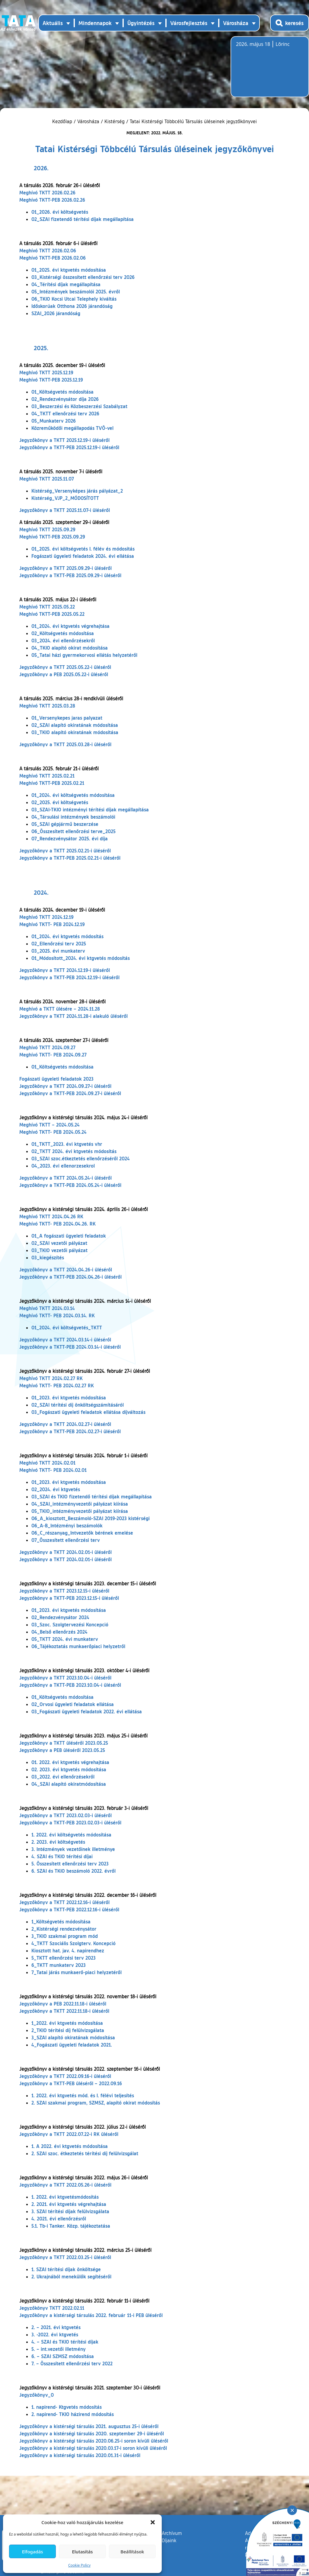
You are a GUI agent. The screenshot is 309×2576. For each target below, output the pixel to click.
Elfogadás (32, 2552)
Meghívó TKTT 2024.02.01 (47, 1462)
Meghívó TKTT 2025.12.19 (46, 372)
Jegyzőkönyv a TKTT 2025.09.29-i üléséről (65, 568)
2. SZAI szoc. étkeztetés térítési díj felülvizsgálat (84, 2153)
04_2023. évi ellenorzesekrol (63, 1165)
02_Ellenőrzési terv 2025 (58, 943)
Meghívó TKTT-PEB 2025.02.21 (51, 783)
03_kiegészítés (47, 1257)
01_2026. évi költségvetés (59, 212)
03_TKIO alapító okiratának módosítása (74, 732)
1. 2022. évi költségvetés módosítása (71, 1834)
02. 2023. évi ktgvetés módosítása (68, 1769)
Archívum (172, 2533)
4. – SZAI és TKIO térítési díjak (64, 2341)
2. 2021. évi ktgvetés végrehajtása (68, 2204)
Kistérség (114, 121)
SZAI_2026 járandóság (55, 313)
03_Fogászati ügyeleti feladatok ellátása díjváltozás (88, 1412)
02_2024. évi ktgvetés (55, 1489)
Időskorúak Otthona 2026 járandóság (72, 306)
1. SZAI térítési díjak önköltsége (66, 2269)
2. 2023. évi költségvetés (58, 1842)
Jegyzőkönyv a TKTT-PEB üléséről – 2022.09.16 (70, 2083)
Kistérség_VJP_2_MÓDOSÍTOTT (65, 498)
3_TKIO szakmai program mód (64, 1936)
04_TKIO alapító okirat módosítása (69, 647)
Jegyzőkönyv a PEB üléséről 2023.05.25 (62, 1750)
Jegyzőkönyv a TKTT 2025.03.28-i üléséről (65, 744)
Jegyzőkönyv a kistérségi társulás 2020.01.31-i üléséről (79, 2455)
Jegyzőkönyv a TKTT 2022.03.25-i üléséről (65, 2257)
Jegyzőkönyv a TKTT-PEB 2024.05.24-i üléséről (70, 1185)
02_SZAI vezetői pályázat (59, 1243)
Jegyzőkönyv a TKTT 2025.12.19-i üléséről (64, 440)
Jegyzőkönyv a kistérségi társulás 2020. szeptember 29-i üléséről (91, 2433)
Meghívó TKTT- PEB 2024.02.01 (53, 1470)
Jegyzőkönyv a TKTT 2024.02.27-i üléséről (65, 1424)
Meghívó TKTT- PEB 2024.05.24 (53, 1132)
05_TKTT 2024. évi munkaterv (64, 1639)
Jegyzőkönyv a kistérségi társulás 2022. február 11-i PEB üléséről (91, 2315)
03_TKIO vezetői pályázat (59, 1250)
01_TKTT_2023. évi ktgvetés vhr (66, 1144)
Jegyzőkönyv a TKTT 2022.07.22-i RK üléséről (68, 2134)
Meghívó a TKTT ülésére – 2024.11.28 (59, 1008)
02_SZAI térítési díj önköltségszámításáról (77, 1404)
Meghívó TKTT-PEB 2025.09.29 (52, 536)
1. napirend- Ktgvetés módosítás (66, 2407)
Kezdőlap (63, 121)
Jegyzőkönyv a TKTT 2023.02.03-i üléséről (65, 1815)
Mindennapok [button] (95, 23)
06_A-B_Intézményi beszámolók (67, 1525)
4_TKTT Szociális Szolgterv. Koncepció (73, 1943)
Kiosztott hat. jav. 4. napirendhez (67, 1950)
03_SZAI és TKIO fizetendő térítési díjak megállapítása (91, 1496)
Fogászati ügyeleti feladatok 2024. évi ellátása (82, 556)
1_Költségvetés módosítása (61, 1921)
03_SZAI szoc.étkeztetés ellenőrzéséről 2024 (80, 1158)
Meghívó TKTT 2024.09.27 (47, 1047)
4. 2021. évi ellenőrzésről (58, 2218)
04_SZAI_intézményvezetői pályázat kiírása (79, 1504)
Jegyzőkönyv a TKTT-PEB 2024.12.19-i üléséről (69, 977)
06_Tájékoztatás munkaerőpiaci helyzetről (78, 1646)
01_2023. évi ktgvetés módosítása (68, 1397)
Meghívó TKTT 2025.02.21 (47, 775)
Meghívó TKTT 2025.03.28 (47, 705)
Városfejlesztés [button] (188, 23)
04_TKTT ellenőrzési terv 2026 (65, 413)
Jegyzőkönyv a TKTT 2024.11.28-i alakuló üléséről (73, 1016)
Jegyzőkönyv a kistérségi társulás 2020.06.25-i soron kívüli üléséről (93, 2440)
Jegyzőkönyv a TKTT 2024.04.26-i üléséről (65, 1269)
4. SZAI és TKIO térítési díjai (62, 1856)
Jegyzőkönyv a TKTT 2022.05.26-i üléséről (65, 2184)
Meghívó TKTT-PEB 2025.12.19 (51, 379)
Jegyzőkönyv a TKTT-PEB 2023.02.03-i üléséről (70, 1822)
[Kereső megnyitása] (289, 22)
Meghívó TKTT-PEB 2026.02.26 (52, 200)
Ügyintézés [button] (140, 23)
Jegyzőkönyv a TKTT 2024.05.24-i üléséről (65, 1178)
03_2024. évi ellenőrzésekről (63, 640)
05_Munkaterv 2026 (53, 420)
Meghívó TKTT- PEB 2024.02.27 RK (56, 1385)
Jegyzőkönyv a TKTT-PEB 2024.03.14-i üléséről (70, 1347)
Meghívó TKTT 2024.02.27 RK (51, 1378)
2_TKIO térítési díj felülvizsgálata (67, 2030)
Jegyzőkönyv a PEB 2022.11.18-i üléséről (62, 2003)
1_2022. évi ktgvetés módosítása (67, 2023)
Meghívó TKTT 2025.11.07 (46, 478)
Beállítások (132, 2552)
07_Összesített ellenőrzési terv (65, 1540)
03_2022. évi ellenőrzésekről (62, 1776)
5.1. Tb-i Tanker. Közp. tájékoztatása (70, 2226)
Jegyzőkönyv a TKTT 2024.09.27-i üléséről (65, 1086)
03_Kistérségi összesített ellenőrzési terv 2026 (83, 277)
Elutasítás (82, 2552)
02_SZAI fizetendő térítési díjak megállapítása (82, 219)
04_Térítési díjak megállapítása (65, 284)
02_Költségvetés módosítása (62, 633)
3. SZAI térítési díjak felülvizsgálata (70, 2211)
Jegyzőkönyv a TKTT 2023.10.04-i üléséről (65, 1677)
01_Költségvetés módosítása (62, 391)
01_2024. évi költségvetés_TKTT (66, 1327)
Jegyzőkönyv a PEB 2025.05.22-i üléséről (63, 674)
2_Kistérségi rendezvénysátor (64, 1929)
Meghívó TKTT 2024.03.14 (47, 1308)
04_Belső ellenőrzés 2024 (59, 1631)
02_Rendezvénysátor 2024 (60, 1617)
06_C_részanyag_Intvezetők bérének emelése (82, 1532)
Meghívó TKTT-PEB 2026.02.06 (52, 257)
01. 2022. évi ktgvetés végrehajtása (70, 1762)
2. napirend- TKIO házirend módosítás (72, 2414)
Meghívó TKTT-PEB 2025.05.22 (51, 614)
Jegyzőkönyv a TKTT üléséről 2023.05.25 (63, 1743)
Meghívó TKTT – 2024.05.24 (49, 1124)
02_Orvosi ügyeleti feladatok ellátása (72, 1704)
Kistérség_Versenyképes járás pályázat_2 (77, 490)
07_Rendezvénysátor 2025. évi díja (69, 838)
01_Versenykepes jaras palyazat (66, 717)
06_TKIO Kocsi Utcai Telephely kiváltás (73, 299)
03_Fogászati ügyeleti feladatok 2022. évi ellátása (86, 1711)
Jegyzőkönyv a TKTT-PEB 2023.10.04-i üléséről (70, 1685)
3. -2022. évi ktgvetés (54, 2334)
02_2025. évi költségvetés (59, 802)
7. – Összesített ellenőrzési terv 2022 (72, 2363)
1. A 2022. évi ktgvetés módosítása (69, 2146)
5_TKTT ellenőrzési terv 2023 (63, 1957)
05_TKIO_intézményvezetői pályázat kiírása (79, 1511)
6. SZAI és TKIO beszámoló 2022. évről (73, 1871)
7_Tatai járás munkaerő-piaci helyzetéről (76, 1972)
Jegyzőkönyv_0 (36, 2395)
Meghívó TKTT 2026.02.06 (47, 250)
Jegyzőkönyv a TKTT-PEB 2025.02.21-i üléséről (69, 858)
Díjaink (169, 2540)
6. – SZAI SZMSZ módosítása (62, 2356)
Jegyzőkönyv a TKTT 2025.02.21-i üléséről (65, 850)
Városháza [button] (235, 23)
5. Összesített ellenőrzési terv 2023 (70, 1863)
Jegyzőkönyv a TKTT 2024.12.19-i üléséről (64, 970)
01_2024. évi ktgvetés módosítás (67, 936)
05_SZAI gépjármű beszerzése (64, 824)
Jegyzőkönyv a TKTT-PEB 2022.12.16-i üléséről (69, 1909)
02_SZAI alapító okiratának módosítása (74, 725)
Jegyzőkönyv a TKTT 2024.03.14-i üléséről (65, 1339)
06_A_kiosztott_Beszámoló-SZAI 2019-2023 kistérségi (90, 1518)
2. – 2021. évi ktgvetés (56, 2327)
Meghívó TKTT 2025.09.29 (47, 529)
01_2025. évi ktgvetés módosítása (68, 270)
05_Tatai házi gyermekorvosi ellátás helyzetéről (84, 655)
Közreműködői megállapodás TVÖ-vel (72, 428)
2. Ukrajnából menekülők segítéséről (71, 2276)
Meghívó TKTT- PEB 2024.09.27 (53, 1054)
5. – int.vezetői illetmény (58, 2349)
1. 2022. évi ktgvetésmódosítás (65, 2197)
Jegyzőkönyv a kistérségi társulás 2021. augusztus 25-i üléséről (88, 2426)
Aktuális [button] (53, 23)
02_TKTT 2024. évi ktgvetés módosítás (73, 1151)
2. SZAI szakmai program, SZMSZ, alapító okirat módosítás (95, 2102)
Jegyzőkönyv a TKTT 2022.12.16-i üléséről (64, 1902)
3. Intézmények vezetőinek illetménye (73, 1849)
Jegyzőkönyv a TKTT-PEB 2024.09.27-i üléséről (70, 1093)
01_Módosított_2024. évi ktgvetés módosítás (80, 958)
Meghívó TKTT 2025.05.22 (47, 606)
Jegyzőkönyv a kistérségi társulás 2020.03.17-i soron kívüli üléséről (93, 2448)
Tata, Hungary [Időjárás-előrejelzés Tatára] (270, 70)
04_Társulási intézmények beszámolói (73, 816)
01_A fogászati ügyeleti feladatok (68, 1235)
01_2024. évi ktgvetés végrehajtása (70, 626)
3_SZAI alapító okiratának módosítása (73, 2037)
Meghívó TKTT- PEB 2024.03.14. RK (57, 1315)
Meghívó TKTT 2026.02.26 (47, 192)
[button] (153, 2522)
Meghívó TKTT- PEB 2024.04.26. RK (57, 1223)
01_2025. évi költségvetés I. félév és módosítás (83, 548)
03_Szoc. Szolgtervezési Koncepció (69, 1624)
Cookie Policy (79, 2565)
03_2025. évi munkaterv (58, 951)
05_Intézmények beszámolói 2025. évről (75, 291)
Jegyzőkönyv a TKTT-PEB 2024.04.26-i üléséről (70, 1277)
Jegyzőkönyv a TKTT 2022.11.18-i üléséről (64, 2011)
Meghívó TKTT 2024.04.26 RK (51, 1216)
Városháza (88, 121)
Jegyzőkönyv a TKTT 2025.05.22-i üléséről (65, 667)
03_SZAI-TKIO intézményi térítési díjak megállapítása (90, 809)
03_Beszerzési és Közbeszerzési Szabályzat (79, 406)
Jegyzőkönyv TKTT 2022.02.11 (51, 2308)
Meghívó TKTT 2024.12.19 (46, 917)
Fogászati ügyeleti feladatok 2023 (56, 1078)
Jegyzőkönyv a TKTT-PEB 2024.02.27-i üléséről (70, 1431)
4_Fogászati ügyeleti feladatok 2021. (71, 2044)
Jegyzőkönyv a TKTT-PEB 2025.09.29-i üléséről (70, 575)
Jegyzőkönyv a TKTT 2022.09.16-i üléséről (65, 2076)
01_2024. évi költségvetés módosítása (73, 795)
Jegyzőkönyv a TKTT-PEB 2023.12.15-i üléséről (69, 1598)
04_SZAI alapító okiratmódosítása (68, 1784)
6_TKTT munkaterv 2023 (58, 1965)
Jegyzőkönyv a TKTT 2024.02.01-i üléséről (65, 1552)
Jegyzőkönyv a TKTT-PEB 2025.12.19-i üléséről (69, 447)
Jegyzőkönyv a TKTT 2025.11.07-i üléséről (64, 510)
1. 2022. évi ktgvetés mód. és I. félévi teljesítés (82, 2095)
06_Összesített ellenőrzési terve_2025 (73, 831)
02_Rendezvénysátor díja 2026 (65, 399)
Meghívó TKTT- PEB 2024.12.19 (52, 924)
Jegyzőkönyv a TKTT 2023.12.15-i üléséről (64, 1590)
